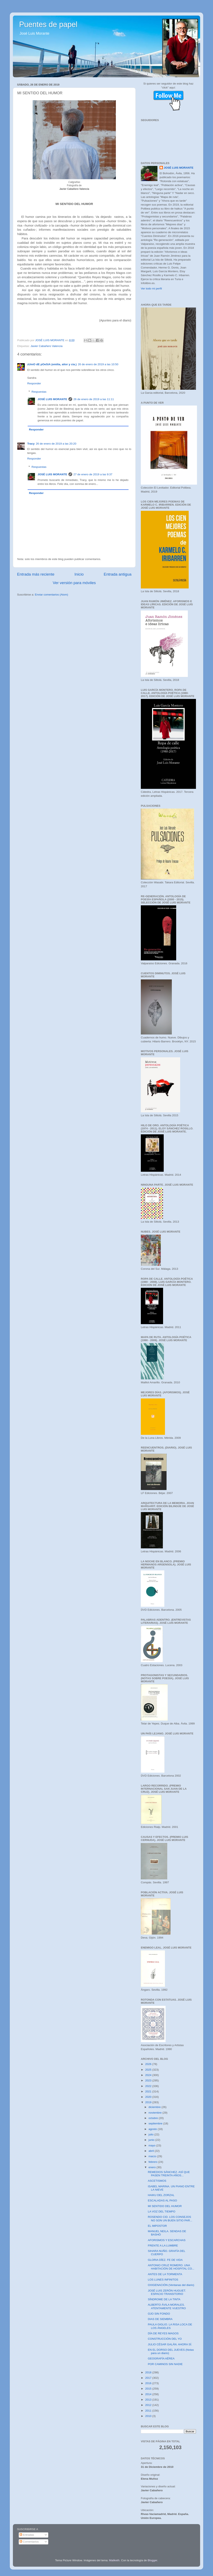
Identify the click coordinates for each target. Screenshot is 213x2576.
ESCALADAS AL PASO (162, 2200)
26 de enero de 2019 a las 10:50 (98, 364)
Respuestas (39, 391)
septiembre (156, 2123)
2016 (148, 2383)
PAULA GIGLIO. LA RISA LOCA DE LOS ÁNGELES (170, 2326)
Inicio (79, 574)
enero (152, 2167)
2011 (148, 2410)
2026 (148, 2064)
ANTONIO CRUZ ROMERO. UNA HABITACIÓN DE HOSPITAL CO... (171, 2267)
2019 (148, 2102)
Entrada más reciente (35, 574)
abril (152, 2150)
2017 (148, 2377)
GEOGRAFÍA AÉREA (161, 2358)
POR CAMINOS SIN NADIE (165, 2364)
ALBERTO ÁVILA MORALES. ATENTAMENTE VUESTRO (167, 2306)
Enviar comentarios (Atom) (51, 594)
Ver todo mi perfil (151, 288)
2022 (148, 2086)
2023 (148, 2080)
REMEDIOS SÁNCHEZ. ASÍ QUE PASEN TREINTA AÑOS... (169, 2173)
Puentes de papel (48, 24)
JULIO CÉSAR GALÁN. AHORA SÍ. (170, 2344)
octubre (154, 2118)
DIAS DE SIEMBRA (160, 2319)
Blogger (152, 2560)
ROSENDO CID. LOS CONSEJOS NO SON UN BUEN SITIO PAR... (170, 2218)
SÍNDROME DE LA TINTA (164, 2299)
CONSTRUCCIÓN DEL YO (165, 2338)
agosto (153, 2129)
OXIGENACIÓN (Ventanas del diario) (171, 2285)
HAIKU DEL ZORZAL (161, 2195)
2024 (148, 2075)
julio (151, 2134)
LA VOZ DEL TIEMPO (161, 2211)
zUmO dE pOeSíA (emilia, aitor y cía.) (52, 364)
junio (152, 2139)
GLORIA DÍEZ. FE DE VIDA (165, 2259)
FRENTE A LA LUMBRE (163, 2245)
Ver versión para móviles (74, 583)
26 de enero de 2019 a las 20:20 (56, 443)
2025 (148, 2069)
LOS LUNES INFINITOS (163, 2279)
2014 (148, 2394)
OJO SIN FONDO (159, 2313)
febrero (153, 2161)
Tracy (31, 443)
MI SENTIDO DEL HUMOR (165, 2206)
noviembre (155, 2112)
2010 (148, 2416)
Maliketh (114, 2560)
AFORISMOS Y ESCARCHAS (167, 2240)
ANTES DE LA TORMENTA (165, 2274)
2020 (148, 2096)
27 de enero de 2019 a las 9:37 (92, 474)
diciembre (155, 2107)
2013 (148, 2399)
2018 (148, 2372)
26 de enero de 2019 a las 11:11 (93, 399)
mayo (152, 2145)
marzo (153, 2156)
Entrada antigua (117, 574)
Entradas (27, 2534)
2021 (148, 2091)
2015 (148, 2388)
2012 (148, 2405)
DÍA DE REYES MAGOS (163, 2333)
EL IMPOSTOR (157, 2225)
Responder (34, 383)
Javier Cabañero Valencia (47, 346)
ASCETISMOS (157, 2180)
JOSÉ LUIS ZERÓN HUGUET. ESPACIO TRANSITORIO (167, 2292)
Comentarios (29, 2541)
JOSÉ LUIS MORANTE (52, 399)
